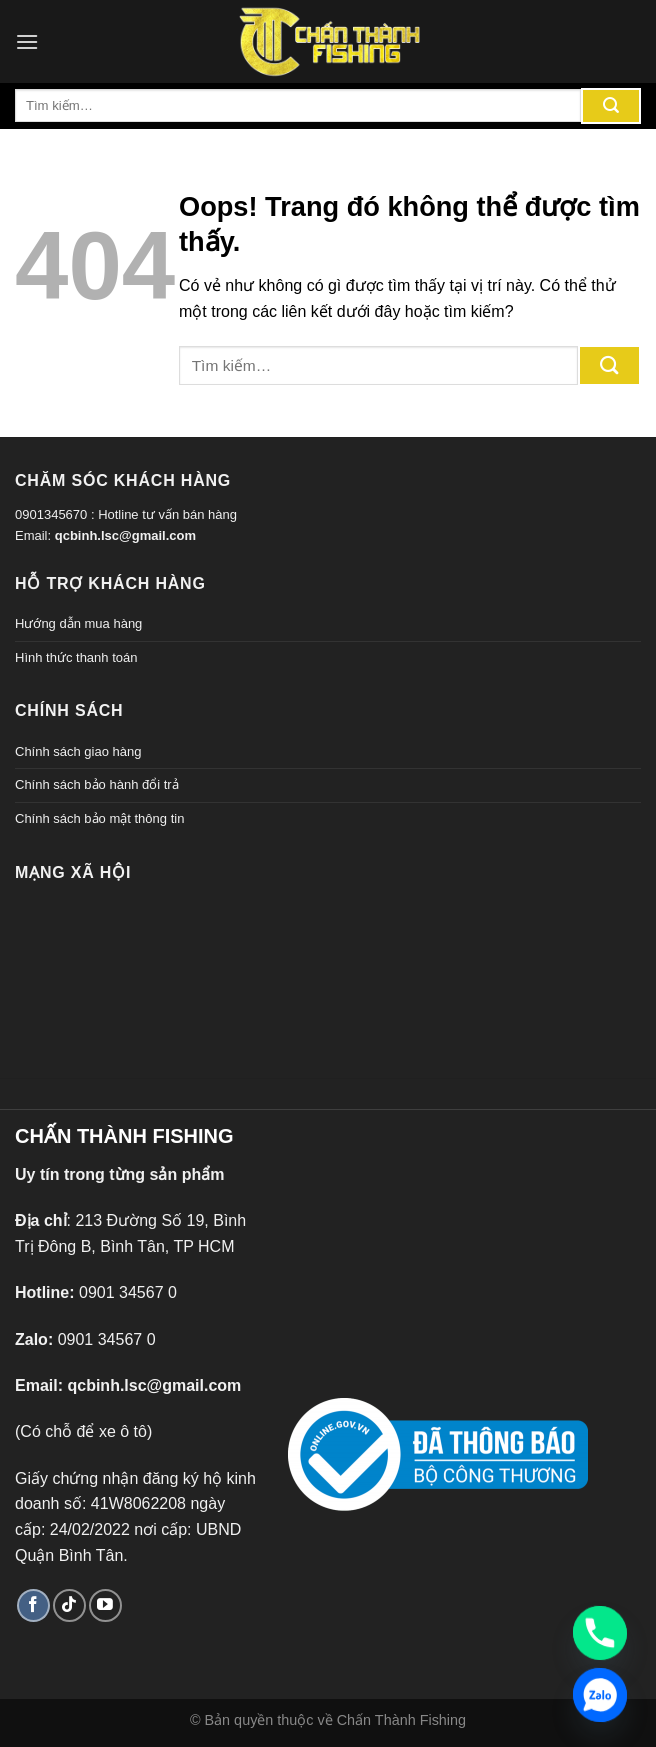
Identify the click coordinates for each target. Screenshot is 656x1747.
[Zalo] (600, 1695)
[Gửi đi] (611, 106)
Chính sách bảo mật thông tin (99, 818)
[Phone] (600, 1633)
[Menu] (27, 41)
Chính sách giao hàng (78, 751)
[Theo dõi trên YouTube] (105, 1605)
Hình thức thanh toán (76, 657)
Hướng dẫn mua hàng (78, 623)
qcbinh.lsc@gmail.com (125, 535)
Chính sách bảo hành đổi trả (97, 784)
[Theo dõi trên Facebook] (33, 1605)
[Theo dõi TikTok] (69, 1605)
